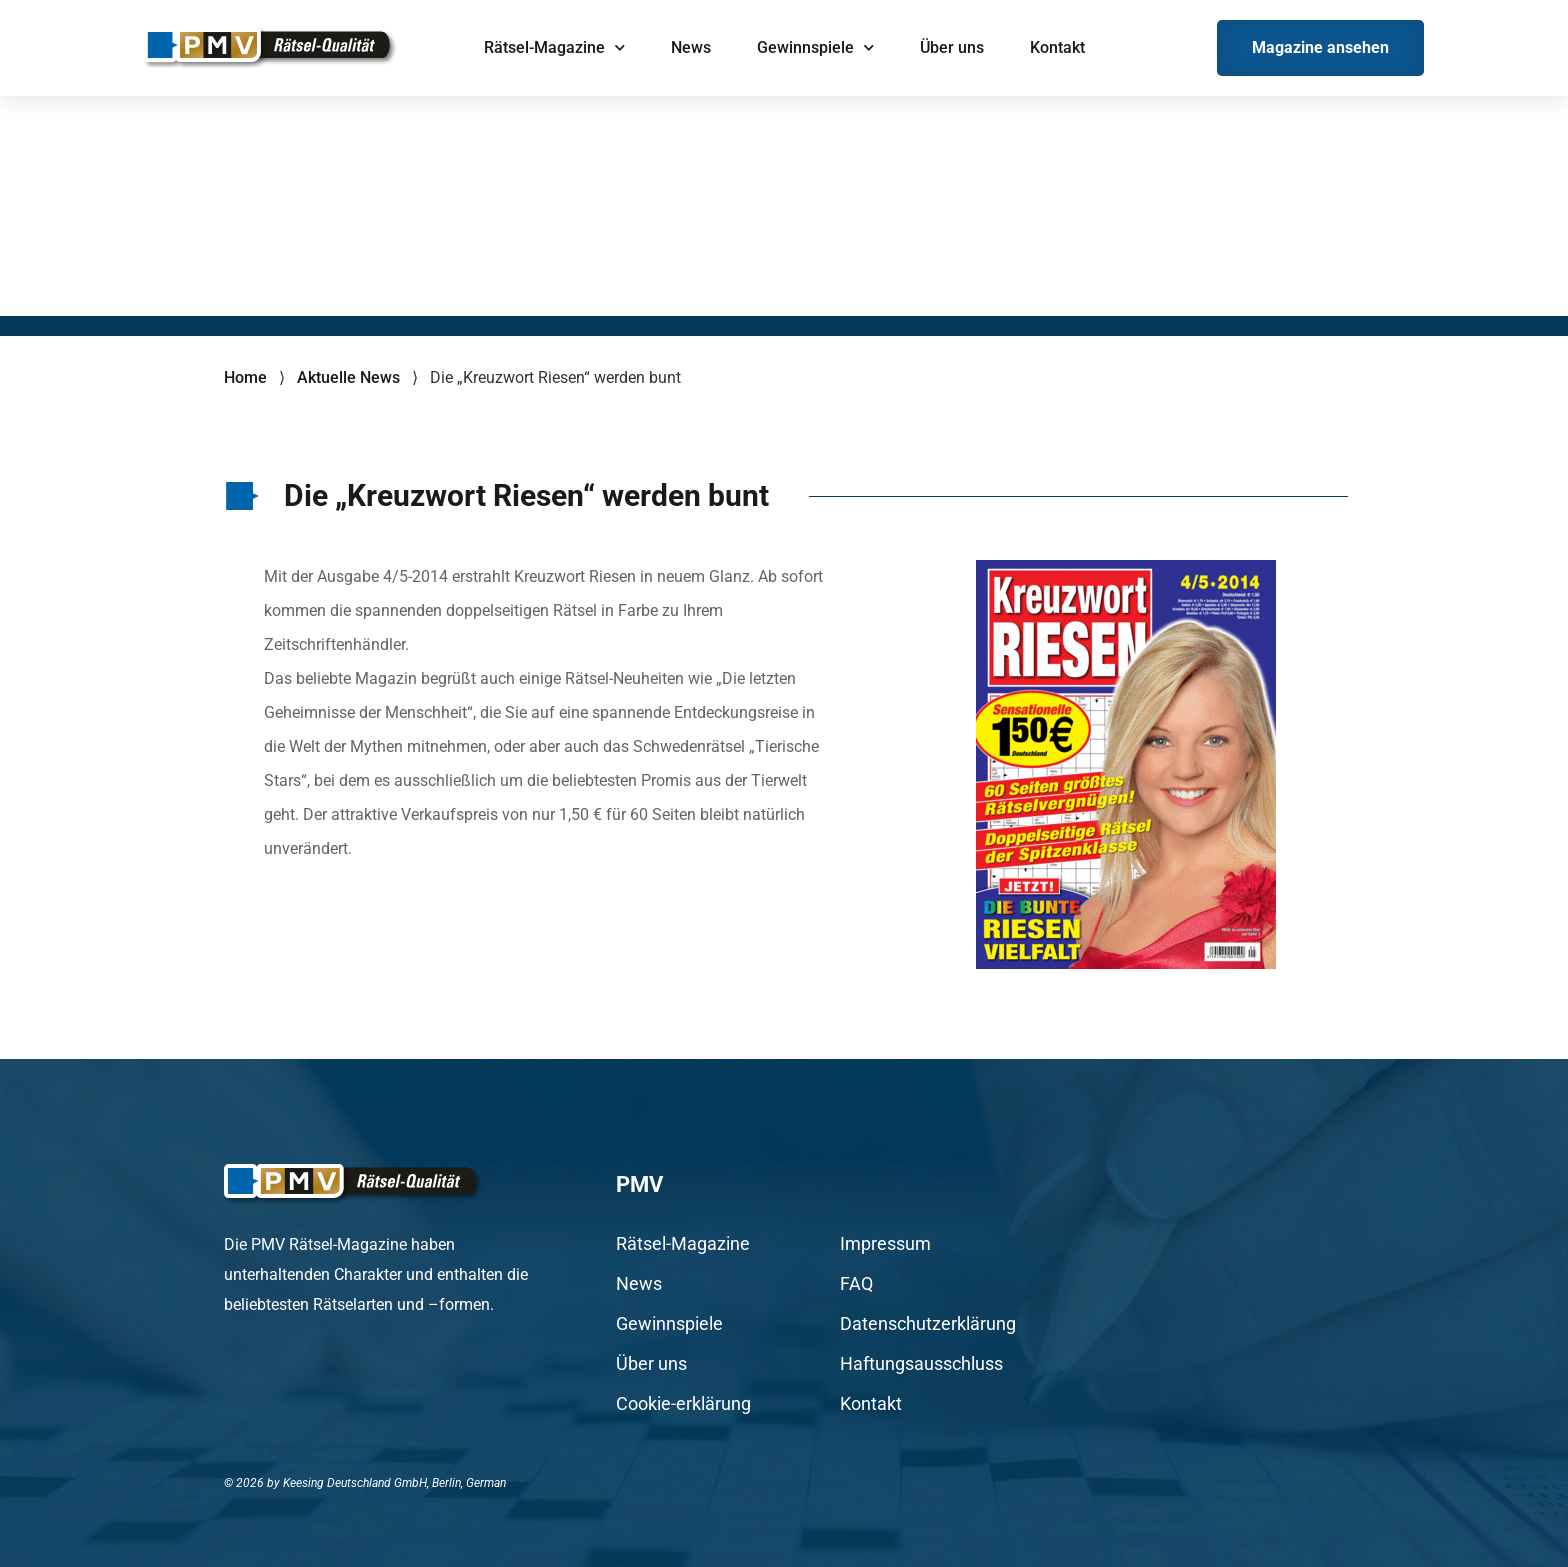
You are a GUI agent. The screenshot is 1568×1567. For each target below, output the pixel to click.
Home (245, 377)
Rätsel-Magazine (554, 47)
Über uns (952, 47)
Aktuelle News (348, 377)
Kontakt (1057, 47)
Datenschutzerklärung (928, 1324)
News (691, 47)
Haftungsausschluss (921, 1364)
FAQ (856, 1284)
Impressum (885, 1244)
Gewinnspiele (815, 47)
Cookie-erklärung (683, 1404)
